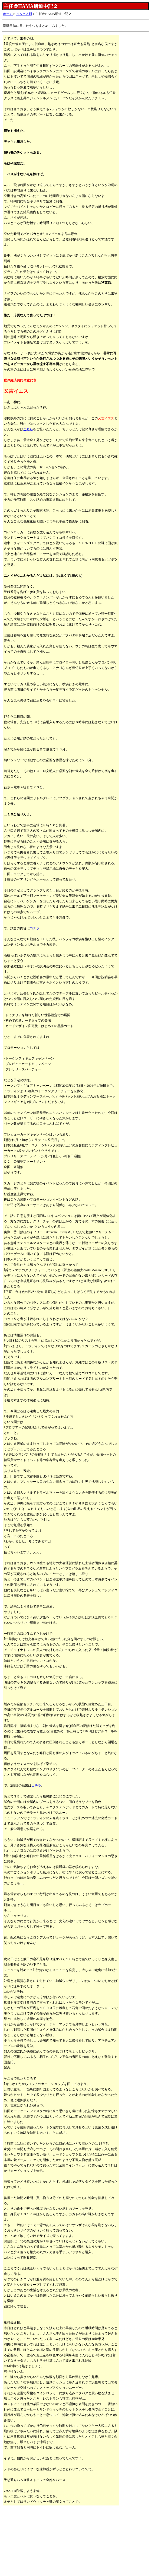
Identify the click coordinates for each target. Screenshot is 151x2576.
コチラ (35, 928)
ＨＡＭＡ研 (24, 14)
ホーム (8, 14)
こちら (28, 429)
